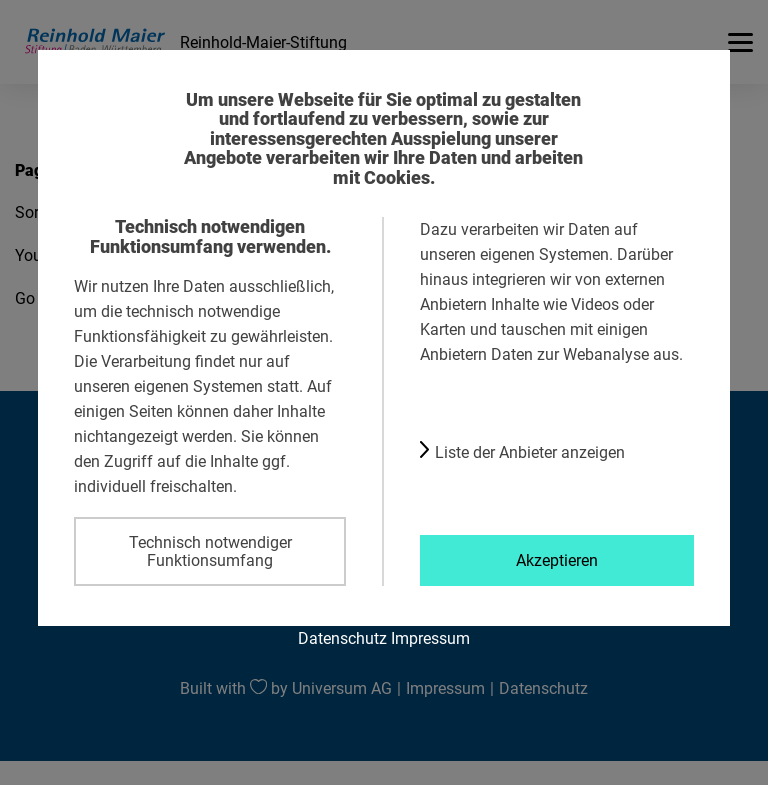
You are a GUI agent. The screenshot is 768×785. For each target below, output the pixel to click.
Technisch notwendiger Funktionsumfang (210, 550)
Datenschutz (342, 638)
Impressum (430, 638)
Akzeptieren (557, 560)
